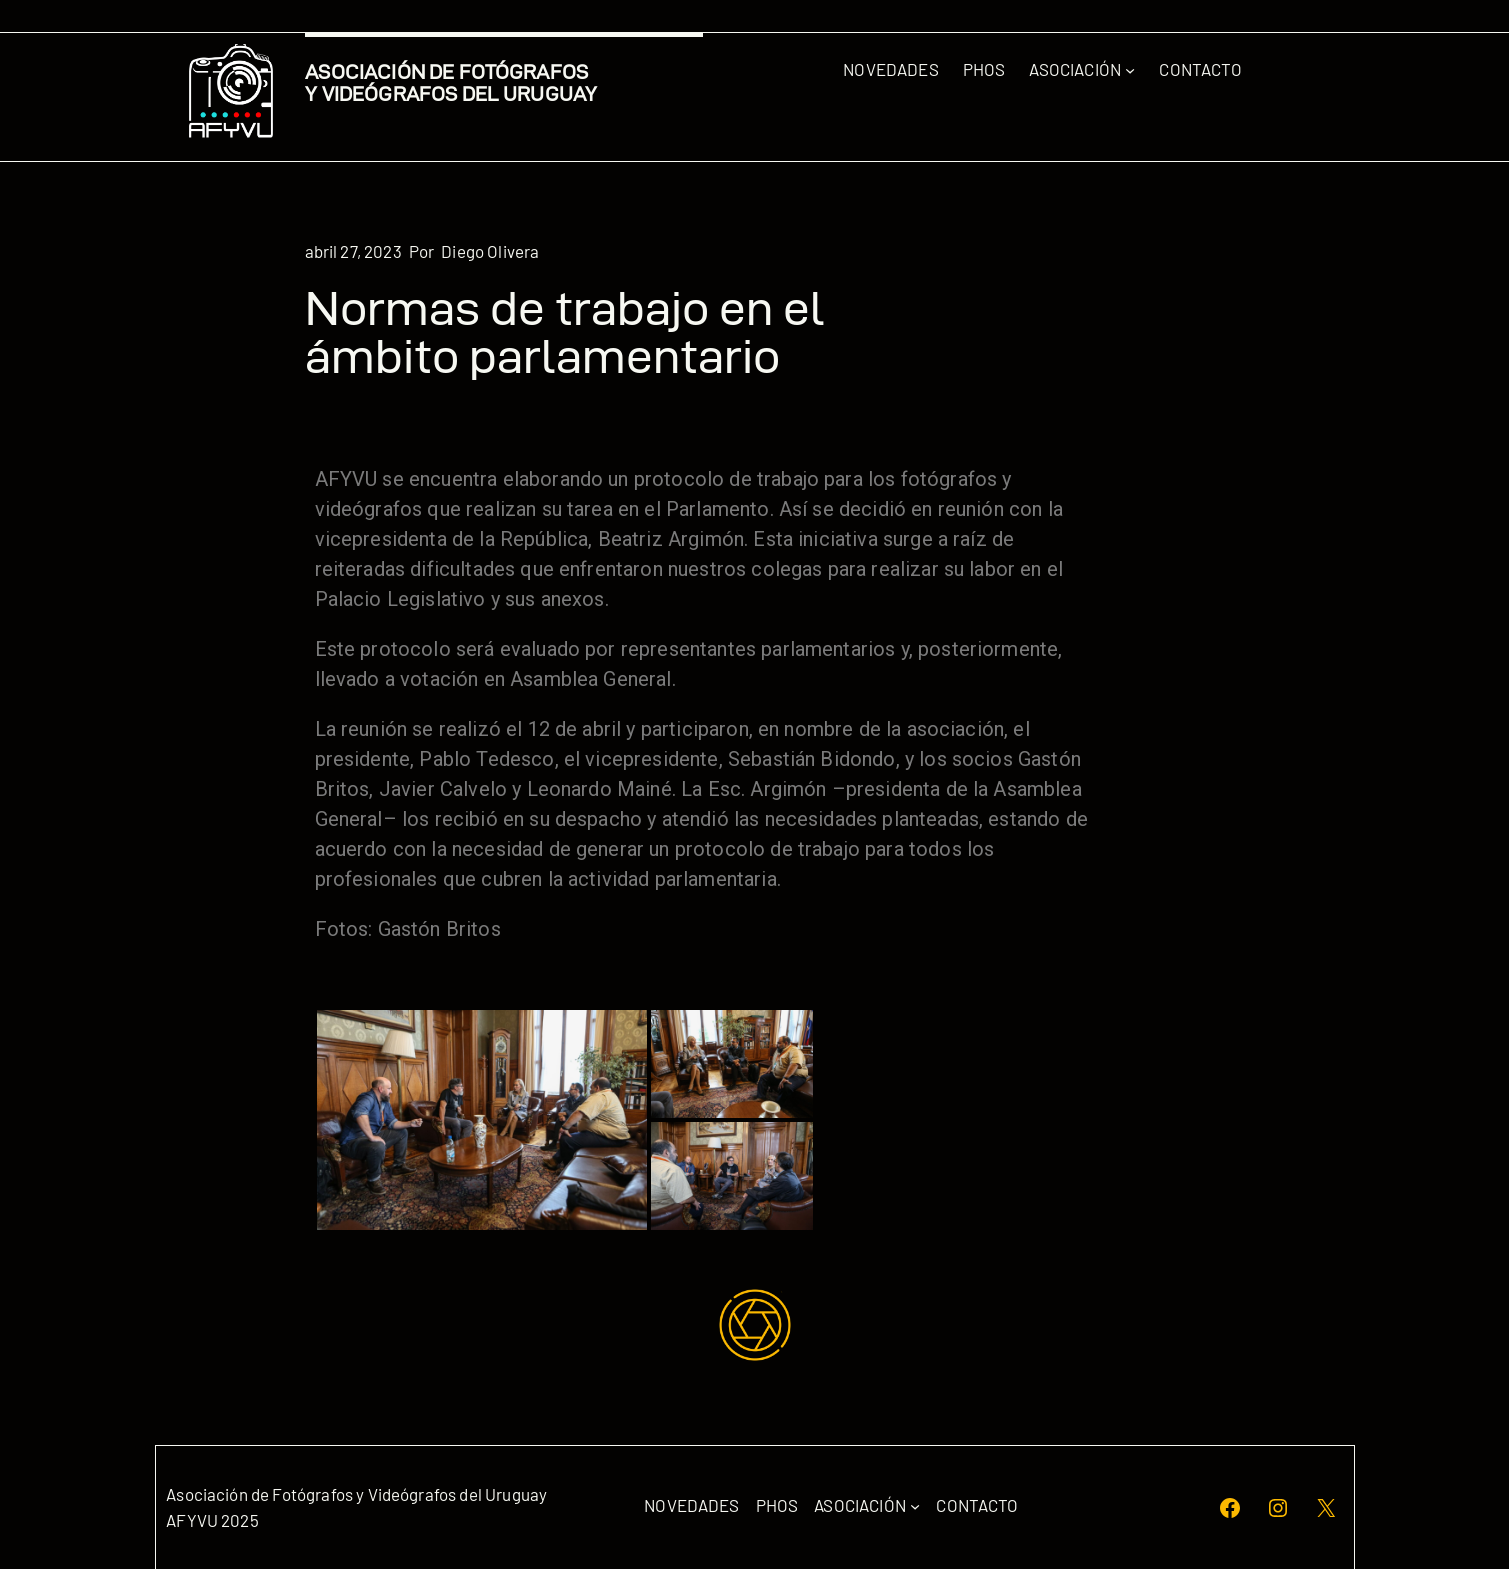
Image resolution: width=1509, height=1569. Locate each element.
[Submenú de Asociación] (1130, 70)
